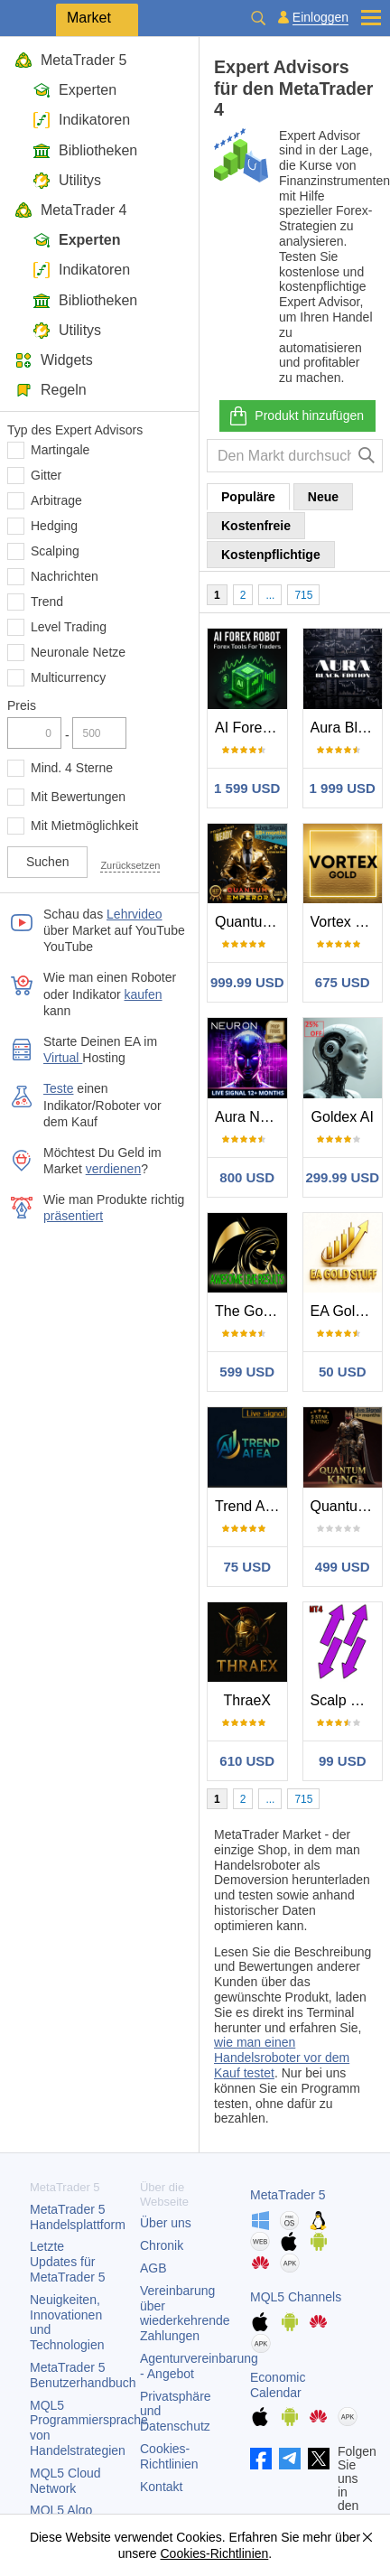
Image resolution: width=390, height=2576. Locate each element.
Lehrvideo (134, 914)
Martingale (60, 450)
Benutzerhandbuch (83, 2375)
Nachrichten (64, 576)
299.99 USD (342, 1177)
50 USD (343, 1371)
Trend (47, 601)
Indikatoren (81, 119)
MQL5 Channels (295, 2297)
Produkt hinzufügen (296, 416)
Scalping (55, 551)
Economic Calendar (277, 2385)
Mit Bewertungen (78, 796)
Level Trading (69, 627)
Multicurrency (68, 677)
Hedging (54, 525)
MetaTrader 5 (70, 60)
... (269, 595)
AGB (153, 2268)
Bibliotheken (84, 150)
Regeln (50, 389)
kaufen (143, 994)
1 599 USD (247, 788)
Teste (58, 1088)
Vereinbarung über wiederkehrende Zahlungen (185, 2313)
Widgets (53, 360)
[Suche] (367, 455)
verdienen (114, 1169)
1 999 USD (343, 788)
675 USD (342, 982)
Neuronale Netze (78, 652)
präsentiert (73, 1216)
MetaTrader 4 (70, 210)
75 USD (247, 1566)
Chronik (161, 2245)
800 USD (246, 1177)
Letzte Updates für (68, 2261)
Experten (74, 89)
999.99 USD (247, 982)
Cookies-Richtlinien (169, 2456)
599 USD (246, 1371)
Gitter (46, 475)
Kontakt (161, 2486)
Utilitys (66, 180)
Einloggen (320, 17)
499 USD (342, 1566)
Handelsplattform (77, 2217)
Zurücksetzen (130, 865)
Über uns (165, 2223)
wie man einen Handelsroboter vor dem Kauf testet (281, 2057)
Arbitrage (56, 500)
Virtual (62, 1057)
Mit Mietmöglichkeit (84, 825)
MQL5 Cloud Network (65, 2481)
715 (303, 595)
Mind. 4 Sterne (72, 768)
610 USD (246, 1761)
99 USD (343, 1761)
